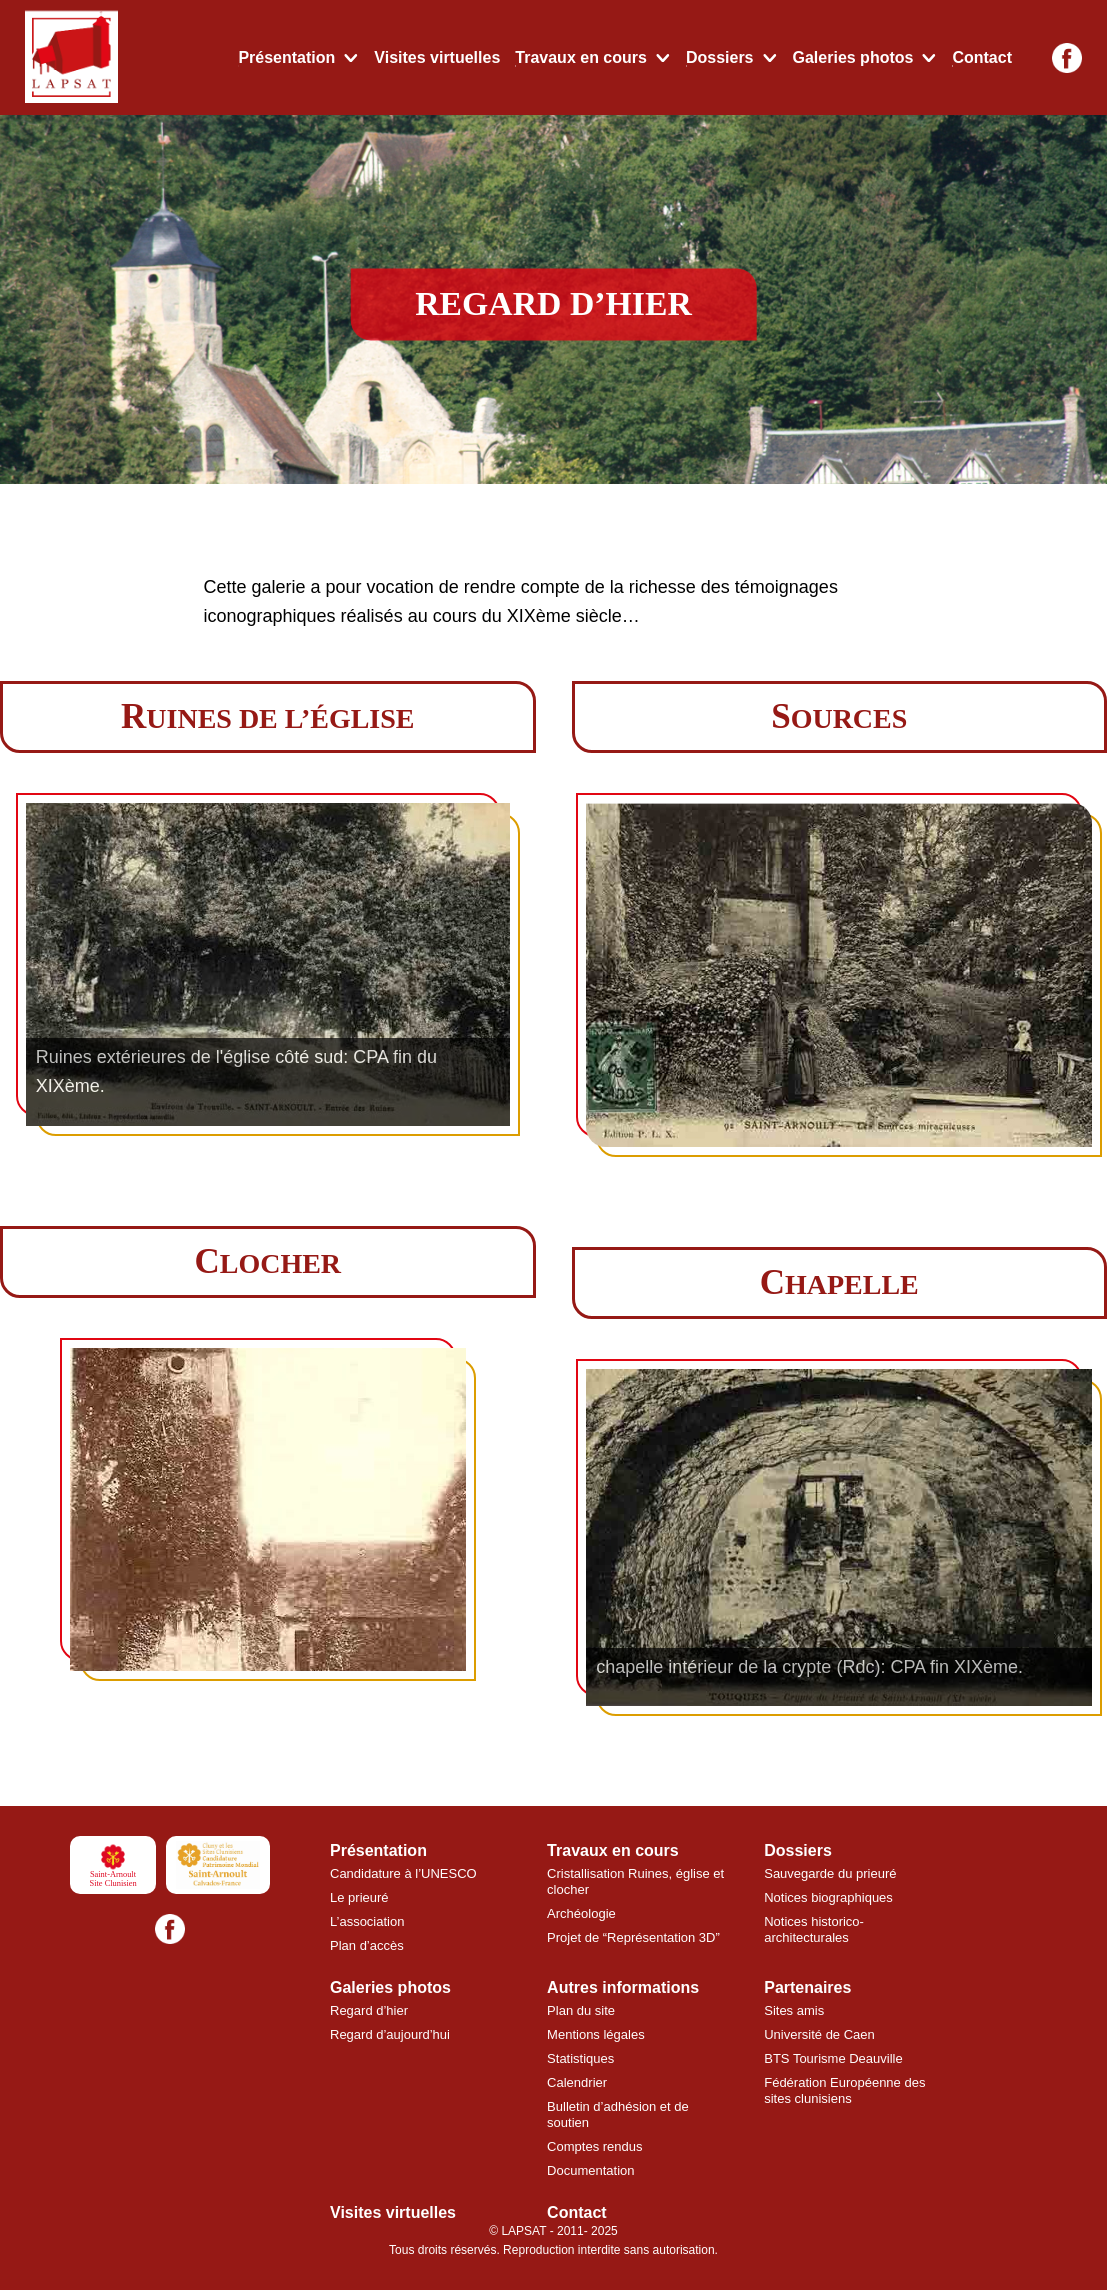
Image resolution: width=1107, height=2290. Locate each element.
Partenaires (807, 1987)
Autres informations (623, 1987)
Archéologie (581, 1913)
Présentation (286, 57)
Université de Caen (819, 2034)
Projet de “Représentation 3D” (633, 1937)
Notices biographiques (828, 1897)
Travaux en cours (581, 57)
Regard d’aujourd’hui (390, 2034)
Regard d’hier (369, 2010)
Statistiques (580, 2058)
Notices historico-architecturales (814, 1929)
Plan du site (581, 2010)
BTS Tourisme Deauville (833, 2058)
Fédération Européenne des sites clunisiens (844, 2090)
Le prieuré (359, 1897)
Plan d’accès (367, 1945)
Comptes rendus (594, 2146)
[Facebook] (1067, 58)
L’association (367, 1921)
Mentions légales (596, 2034)
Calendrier (577, 2082)
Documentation (590, 2170)
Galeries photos (853, 57)
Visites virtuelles (437, 57)
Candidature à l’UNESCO (403, 1873)
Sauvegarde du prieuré (830, 1873)
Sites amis (794, 2010)
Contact (982, 57)
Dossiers (720, 57)
